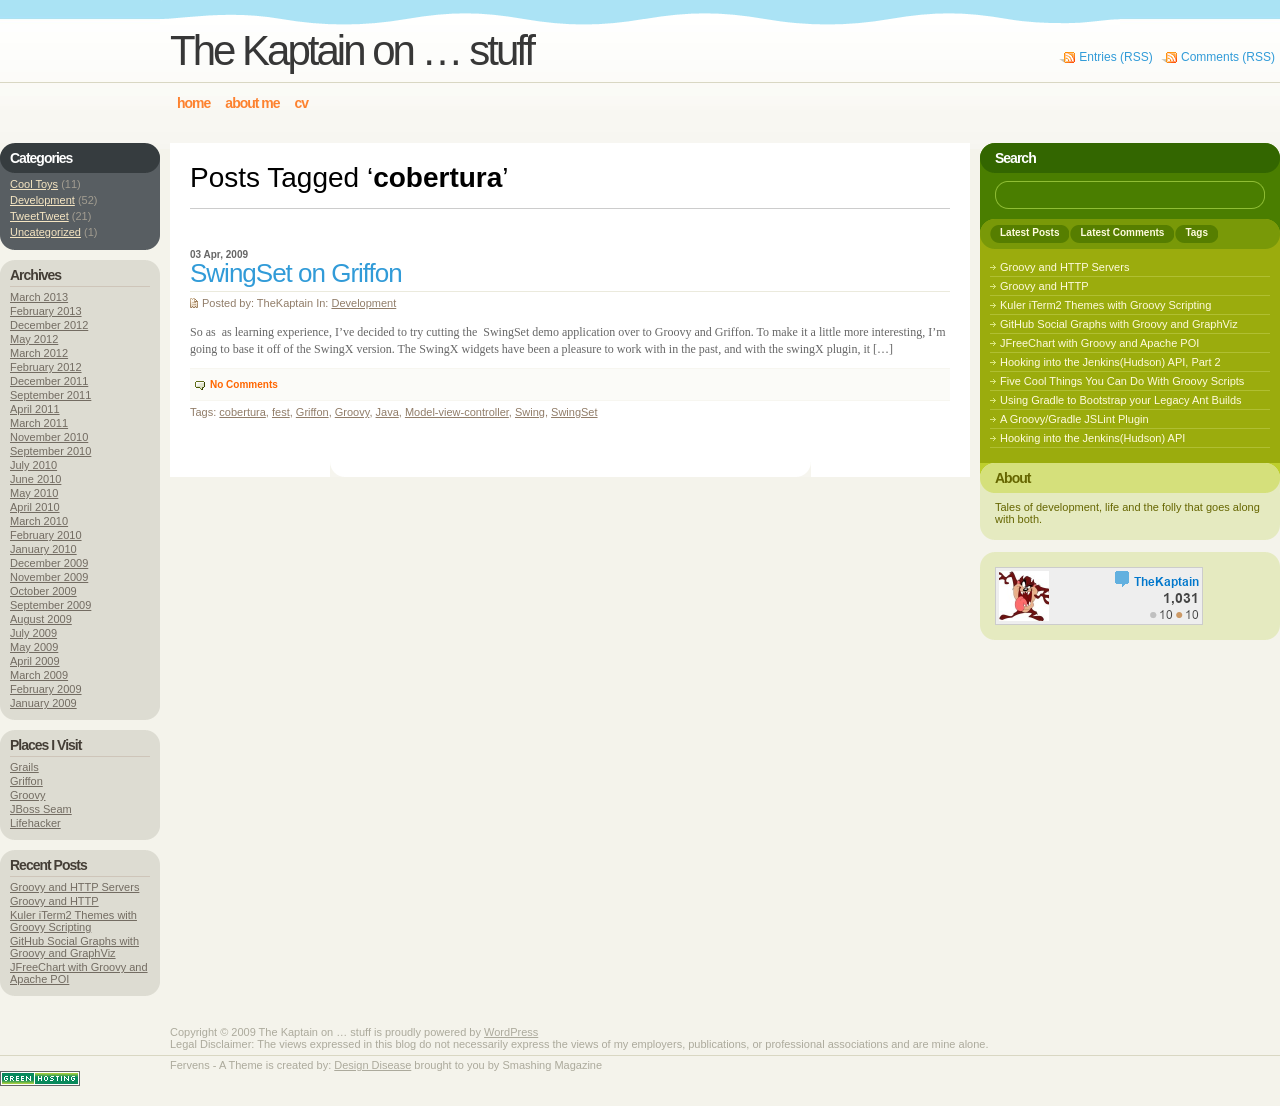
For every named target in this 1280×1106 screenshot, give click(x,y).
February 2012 (46, 367)
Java (387, 412)
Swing (530, 412)
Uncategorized (45, 232)
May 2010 (34, 493)
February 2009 (46, 689)
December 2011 (49, 381)
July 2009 (33, 633)
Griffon (312, 412)
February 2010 (46, 535)
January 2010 (43, 549)
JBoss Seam (41, 809)
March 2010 (39, 521)
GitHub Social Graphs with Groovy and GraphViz (74, 947)
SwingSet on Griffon (296, 273)
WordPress (511, 1032)
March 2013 (39, 297)
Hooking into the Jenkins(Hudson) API (1092, 438)
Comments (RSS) (1228, 57)
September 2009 (50, 605)
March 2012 (39, 353)
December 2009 (49, 563)
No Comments (244, 384)
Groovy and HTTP (54, 901)
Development (363, 303)
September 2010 (50, 451)
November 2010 (49, 437)
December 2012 (49, 325)
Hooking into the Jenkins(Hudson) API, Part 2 (1110, 362)
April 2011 (35, 409)
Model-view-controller (457, 412)
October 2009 (43, 591)
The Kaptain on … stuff (351, 50)
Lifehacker (35, 823)
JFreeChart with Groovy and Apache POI (1099, 343)
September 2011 (50, 395)
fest (281, 412)
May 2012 (34, 339)
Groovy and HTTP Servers (74, 887)
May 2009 (34, 647)
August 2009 (41, 619)
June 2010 (35, 479)
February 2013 (46, 311)
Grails (24, 767)
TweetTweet (39, 216)
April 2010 (35, 507)
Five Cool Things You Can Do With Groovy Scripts (1122, 381)
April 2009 (35, 661)
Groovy (352, 412)
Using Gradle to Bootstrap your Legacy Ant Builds (1121, 400)
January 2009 (43, 703)
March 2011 (39, 423)
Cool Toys (34, 184)
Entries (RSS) (1115, 57)
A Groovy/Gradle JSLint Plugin (1074, 419)
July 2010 (33, 465)
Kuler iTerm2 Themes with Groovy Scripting (73, 921)
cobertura (242, 412)
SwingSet (574, 412)
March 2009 (39, 675)
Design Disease (372, 1065)
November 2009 (49, 577)
